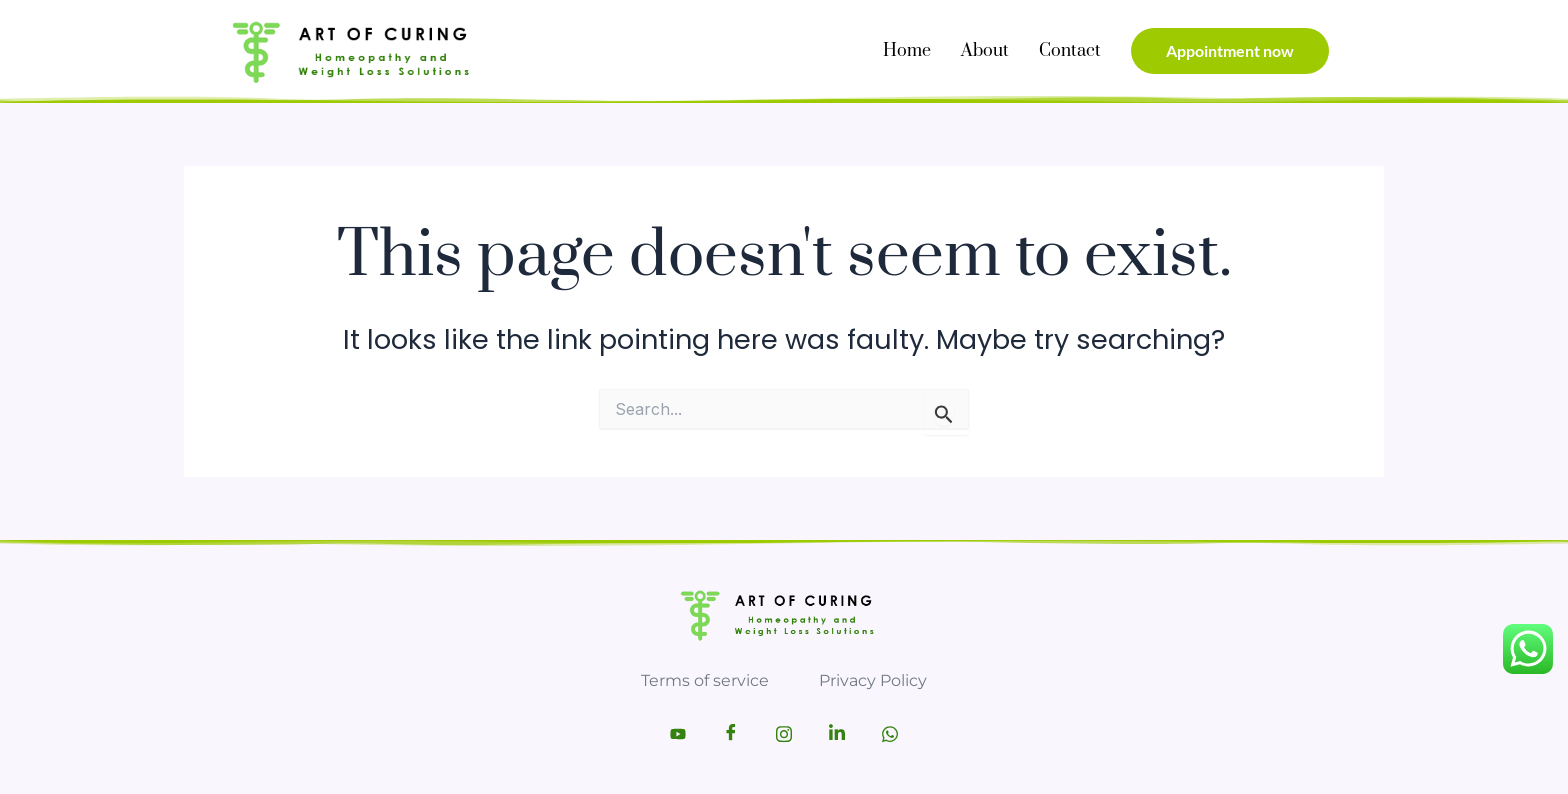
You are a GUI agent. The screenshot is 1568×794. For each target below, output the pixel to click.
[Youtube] (678, 734)
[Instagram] (784, 734)
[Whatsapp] (890, 734)
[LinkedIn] (837, 734)
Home (907, 51)
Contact (1070, 51)
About (985, 51)
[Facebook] (731, 734)
